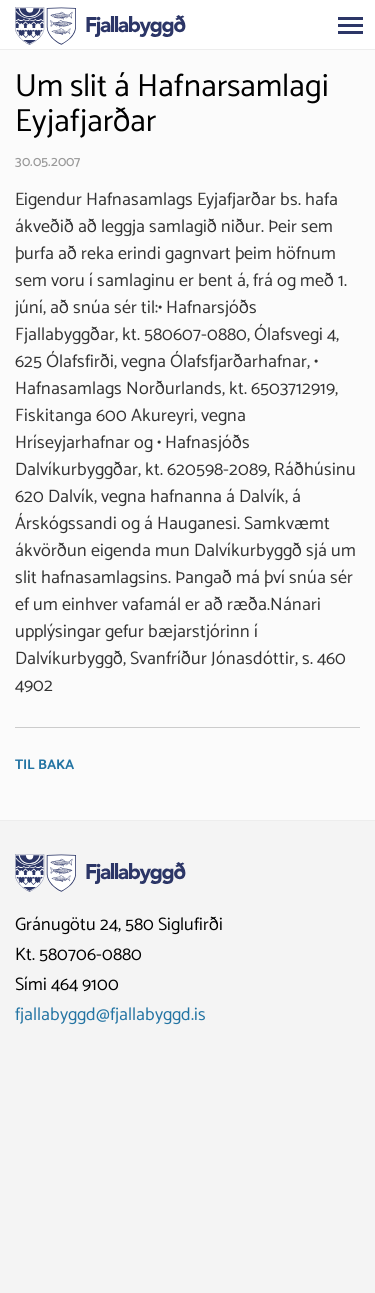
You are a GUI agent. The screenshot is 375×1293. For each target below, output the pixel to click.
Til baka (44, 765)
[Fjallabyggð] (100, 24)
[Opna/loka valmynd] (350, 25)
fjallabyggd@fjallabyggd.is (110, 1015)
